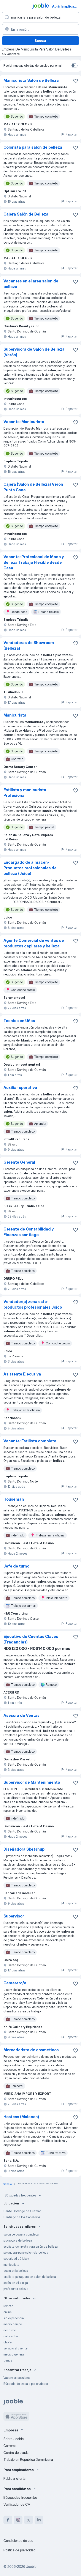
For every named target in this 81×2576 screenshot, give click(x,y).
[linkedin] (39, 2520)
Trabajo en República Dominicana (28, 2459)
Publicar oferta (14, 2478)
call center (10, 2336)
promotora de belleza (17, 2240)
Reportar (69, 134)
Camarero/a (14, 1983)
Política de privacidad (19, 2550)
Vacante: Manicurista (23, 421)
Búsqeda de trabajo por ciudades (26, 2383)
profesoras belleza (15, 2289)
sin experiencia (13, 2318)
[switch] (74, 65)
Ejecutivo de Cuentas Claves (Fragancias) (30, 1639)
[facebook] (7, 2520)
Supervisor (13, 1916)
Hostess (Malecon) (21, 2116)
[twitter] (28, 2520)
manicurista (11, 2264)
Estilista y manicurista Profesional (24, 793)
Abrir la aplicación (66, 6)
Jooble (31, 2566)
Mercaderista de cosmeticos (31, 2050)
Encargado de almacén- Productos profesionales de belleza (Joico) (30, 868)
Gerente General (19, 1162)
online (7, 2312)
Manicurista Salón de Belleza (31, 80)
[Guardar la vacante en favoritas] (76, 80)
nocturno (9, 2330)
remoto (8, 2306)
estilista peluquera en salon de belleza (29, 2276)
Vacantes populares (16, 2377)
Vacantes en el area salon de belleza (30, 284)
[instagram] (18, 2520)
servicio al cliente (15, 2348)
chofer (8, 2342)
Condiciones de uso (18, 2540)
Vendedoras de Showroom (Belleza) (28, 645)
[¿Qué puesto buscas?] (40, 17)
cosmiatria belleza (15, 2270)
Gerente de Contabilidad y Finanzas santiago (28, 1232)
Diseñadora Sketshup (23, 1849)
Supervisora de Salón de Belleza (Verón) (34, 352)
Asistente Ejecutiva (22, 1374)
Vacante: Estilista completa (29, 1441)
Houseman (13, 1499)
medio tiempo (12, 2324)
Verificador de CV (16, 2504)
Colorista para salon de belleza (32, 147)
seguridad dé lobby (16, 2258)
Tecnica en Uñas (19, 1020)
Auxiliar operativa (20, 1087)
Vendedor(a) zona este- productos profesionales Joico (32, 1304)
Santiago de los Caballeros (21, 2217)
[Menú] (6, 6)
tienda (7, 2360)
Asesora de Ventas (21, 1715)
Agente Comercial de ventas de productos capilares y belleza (33, 943)
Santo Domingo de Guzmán (22, 2211)
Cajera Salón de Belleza (25, 214)
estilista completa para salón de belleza (30, 2246)
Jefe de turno (16, 1566)
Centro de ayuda (16, 2452)
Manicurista (14, 715)
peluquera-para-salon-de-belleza (25, 2252)
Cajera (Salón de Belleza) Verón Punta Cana (33, 487)
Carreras (9, 2446)
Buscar (40, 40)
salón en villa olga (15, 2283)
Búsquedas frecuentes (23, 2195)
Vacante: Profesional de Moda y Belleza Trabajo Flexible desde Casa (33, 562)
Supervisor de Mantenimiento (31, 1782)
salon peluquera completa (21, 2234)
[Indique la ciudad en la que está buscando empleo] (40, 29)
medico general (13, 2354)
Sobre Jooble (13, 2439)
